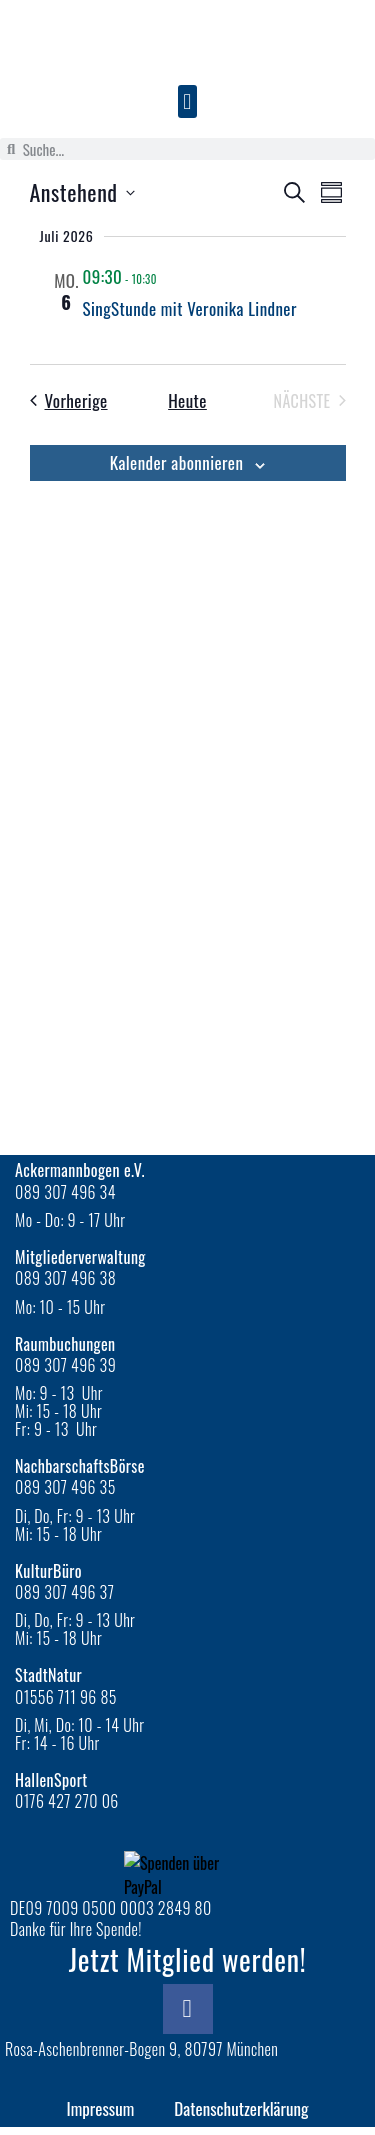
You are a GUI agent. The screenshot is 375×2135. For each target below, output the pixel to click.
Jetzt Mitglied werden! (188, 1959)
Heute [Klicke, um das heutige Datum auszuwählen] (187, 400)
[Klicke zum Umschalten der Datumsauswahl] (82, 192)
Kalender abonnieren (177, 462)
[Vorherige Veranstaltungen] (69, 400)
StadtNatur (48, 1675)
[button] (187, 101)
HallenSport (51, 1780)
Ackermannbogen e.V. (80, 1170)
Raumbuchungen (65, 1344)
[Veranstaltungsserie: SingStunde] (169, 276)
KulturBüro (48, 1571)
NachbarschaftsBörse (80, 1466)
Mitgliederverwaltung (80, 1257)
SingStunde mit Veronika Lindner (190, 308)
